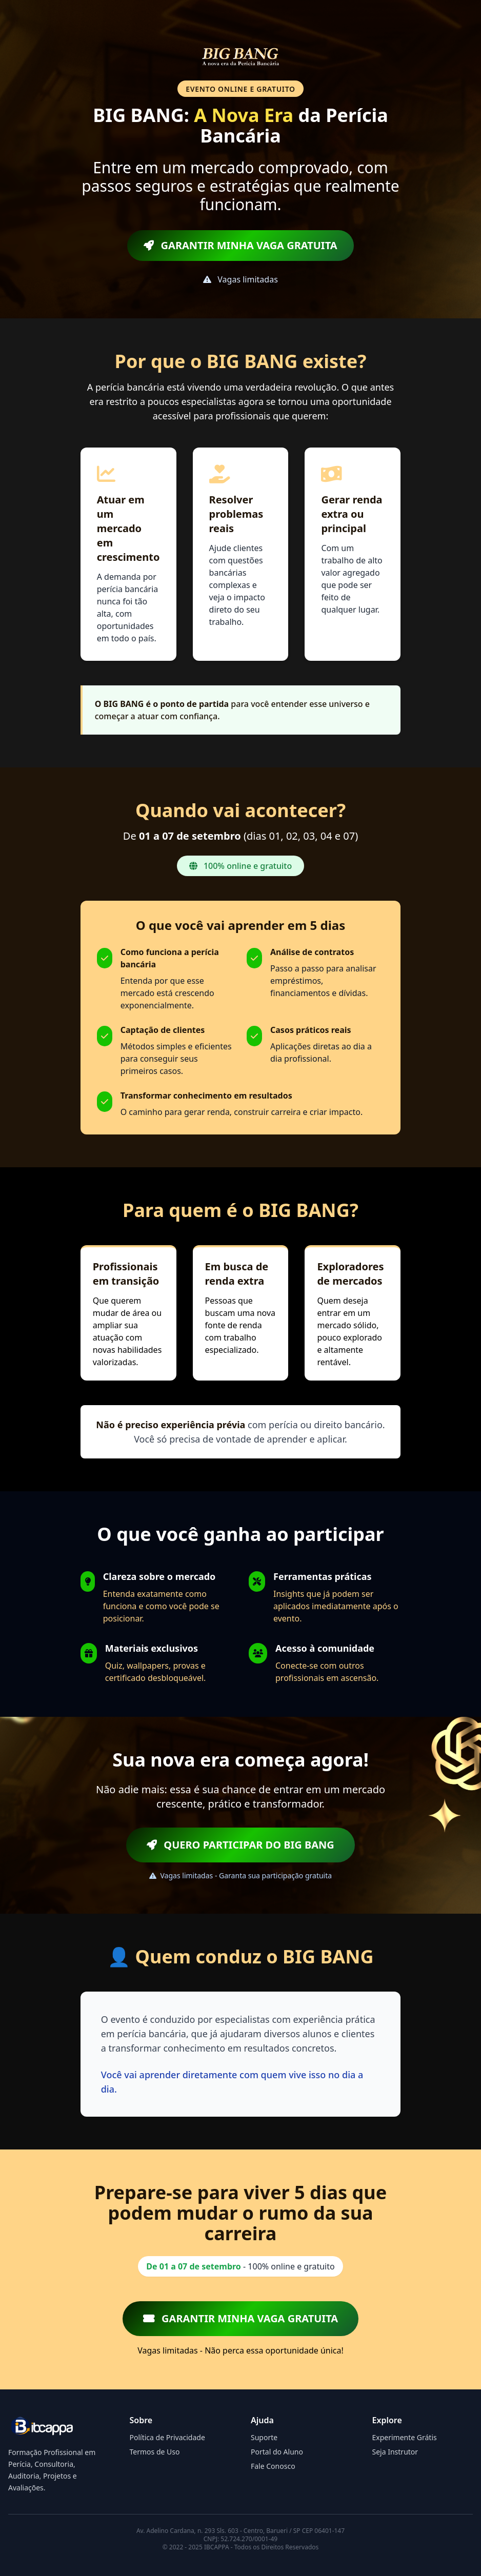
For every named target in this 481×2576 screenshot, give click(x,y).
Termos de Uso (155, 2452)
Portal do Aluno (277, 2452)
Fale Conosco (273, 2466)
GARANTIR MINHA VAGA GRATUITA (240, 245)
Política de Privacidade (167, 2437)
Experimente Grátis (404, 2437)
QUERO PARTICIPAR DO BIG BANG (240, 1845)
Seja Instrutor (395, 2452)
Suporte (264, 2437)
